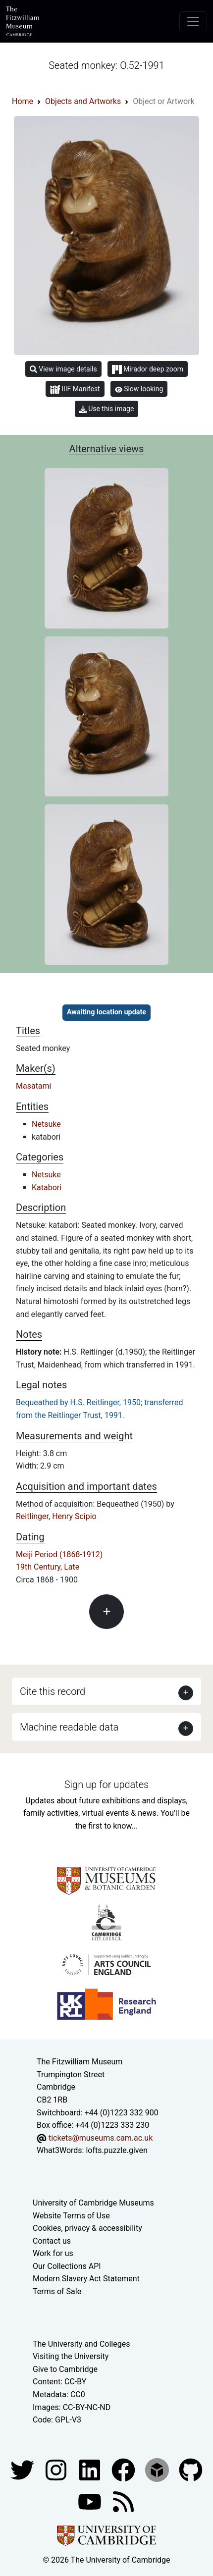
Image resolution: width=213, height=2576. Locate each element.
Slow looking (139, 389)
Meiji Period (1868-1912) (59, 1554)
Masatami (34, 1086)
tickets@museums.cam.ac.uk (101, 2138)
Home (22, 101)
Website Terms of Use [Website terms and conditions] (71, 2215)
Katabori (46, 1187)
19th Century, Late (47, 1567)
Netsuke (46, 1124)
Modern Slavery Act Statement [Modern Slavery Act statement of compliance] (86, 2278)
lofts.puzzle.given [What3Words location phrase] (116, 2150)
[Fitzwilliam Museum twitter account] (23, 2469)
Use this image (106, 409)
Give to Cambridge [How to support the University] (65, 2369)
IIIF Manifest (75, 389)
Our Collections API (67, 2266)
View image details (63, 369)
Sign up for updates (106, 1784)
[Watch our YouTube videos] (90, 2501)
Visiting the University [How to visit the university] (70, 2356)
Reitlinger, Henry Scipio (56, 1516)
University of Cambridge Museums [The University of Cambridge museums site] (93, 2203)
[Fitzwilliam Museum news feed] (123, 2501)
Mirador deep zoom (147, 369)
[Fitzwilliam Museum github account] (191, 2469)
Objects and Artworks (83, 101)
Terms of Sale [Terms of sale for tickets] (57, 2291)
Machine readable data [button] (69, 1727)
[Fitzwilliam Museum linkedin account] (124, 2469)
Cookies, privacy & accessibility (87, 2228)
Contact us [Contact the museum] (52, 2241)
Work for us (53, 2253)
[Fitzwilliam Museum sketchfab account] (158, 2469)
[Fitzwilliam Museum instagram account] (57, 2469)
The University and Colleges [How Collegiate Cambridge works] (81, 2344)
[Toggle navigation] (193, 21)
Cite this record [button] (52, 1691)
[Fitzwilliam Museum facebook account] (90, 2469)
